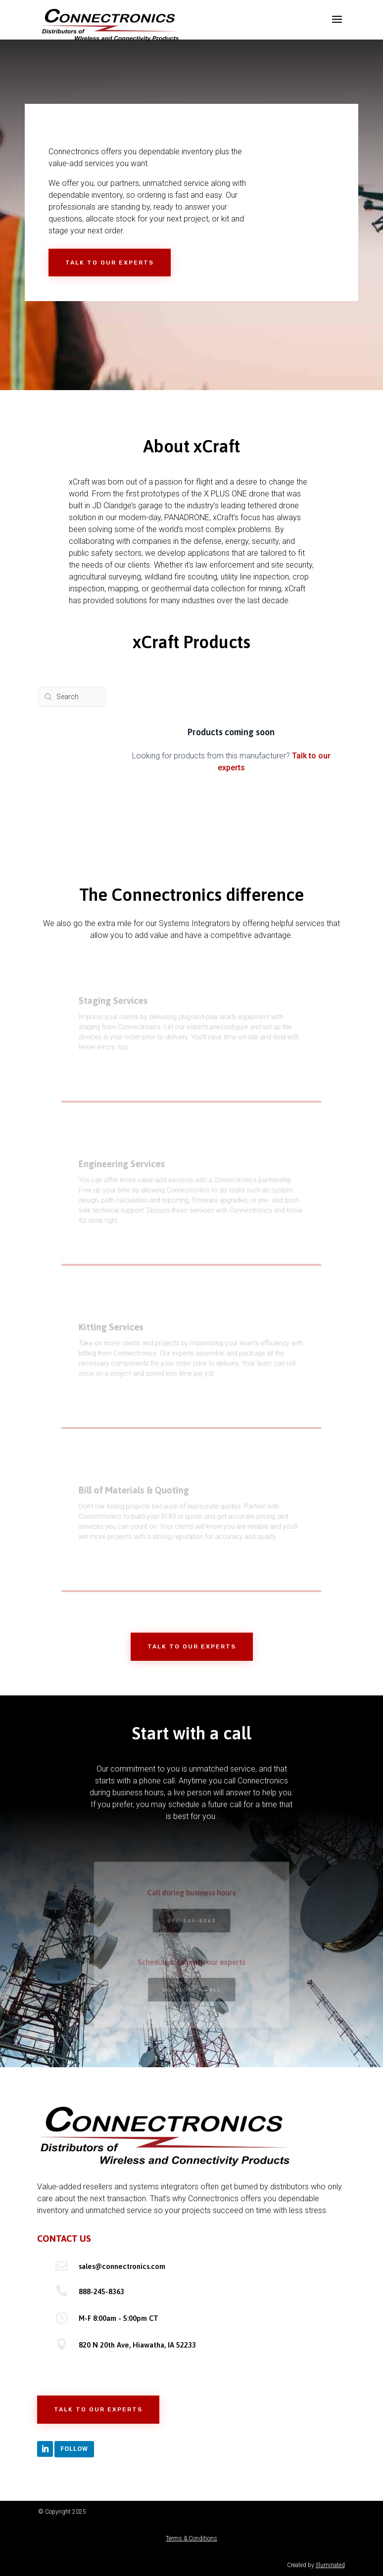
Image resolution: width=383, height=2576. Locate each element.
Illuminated (330, 2565)
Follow (74, 2448)
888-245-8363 (101, 2291)
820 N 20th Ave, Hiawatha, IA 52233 (137, 2345)
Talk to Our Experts (109, 262)
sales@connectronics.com (122, 2266)
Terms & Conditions (191, 2538)
